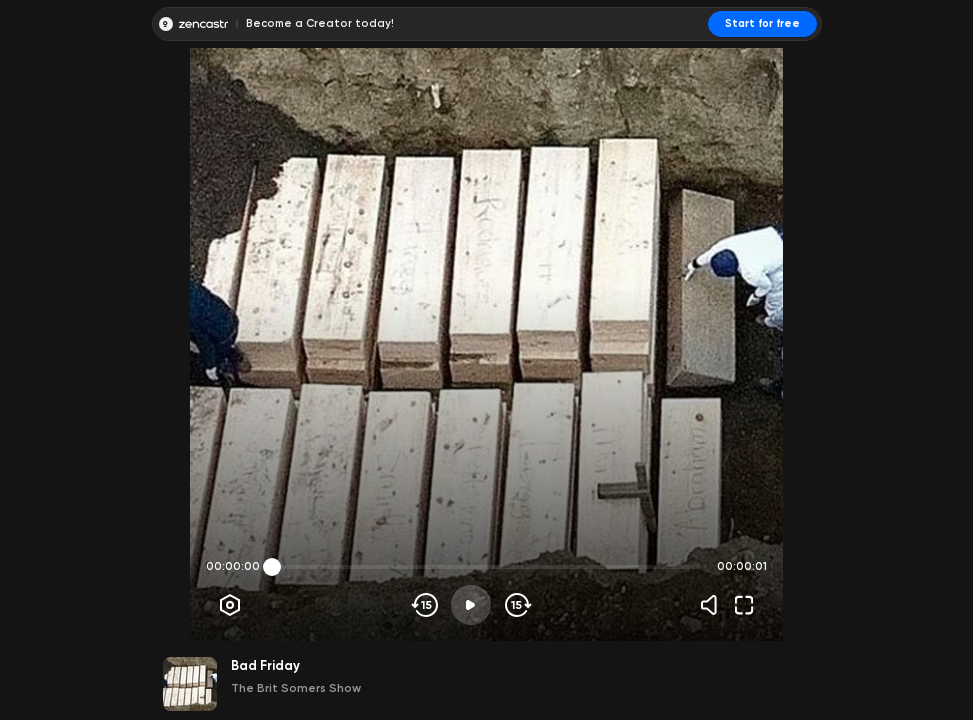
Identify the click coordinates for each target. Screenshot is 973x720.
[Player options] (230, 605)
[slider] (272, 567)
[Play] (471, 605)
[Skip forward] (516, 605)
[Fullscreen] (744, 605)
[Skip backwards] (425, 605)
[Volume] (714, 605)
